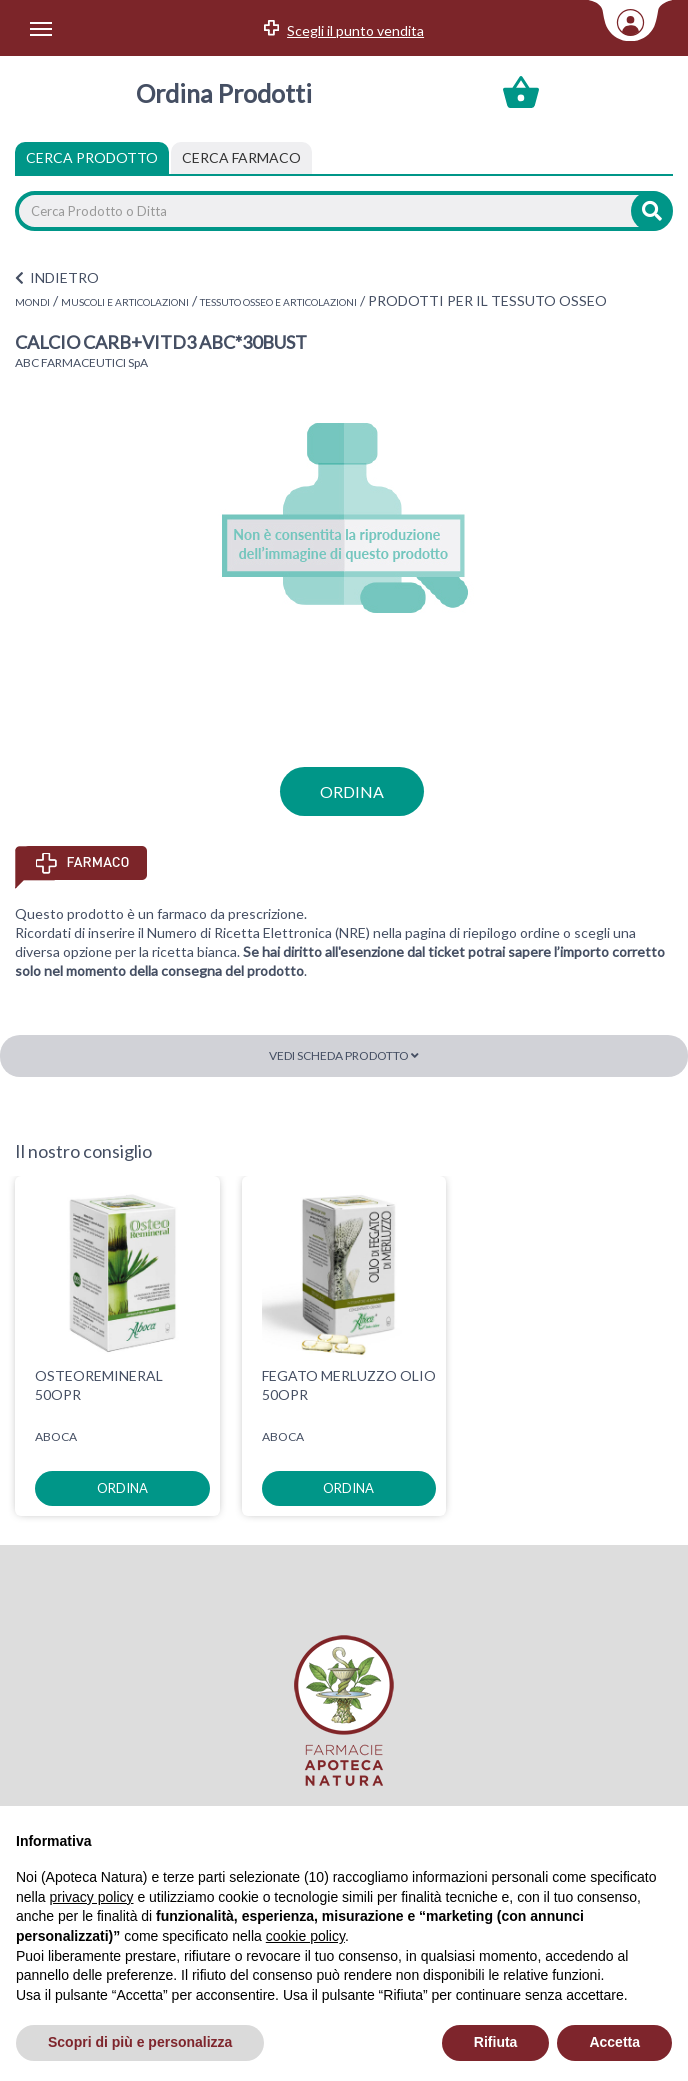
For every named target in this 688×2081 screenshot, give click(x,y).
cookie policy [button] (305, 1936)
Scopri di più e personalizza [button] (140, 2042)
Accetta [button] (614, 2042)
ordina (352, 791)
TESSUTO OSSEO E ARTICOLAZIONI (278, 302)
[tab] (241, 158)
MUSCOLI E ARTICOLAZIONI (125, 302)
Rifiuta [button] (496, 2042)
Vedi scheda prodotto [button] (344, 1055)
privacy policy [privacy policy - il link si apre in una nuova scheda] (91, 1897)
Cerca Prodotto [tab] (92, 157)
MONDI (32, 302)
